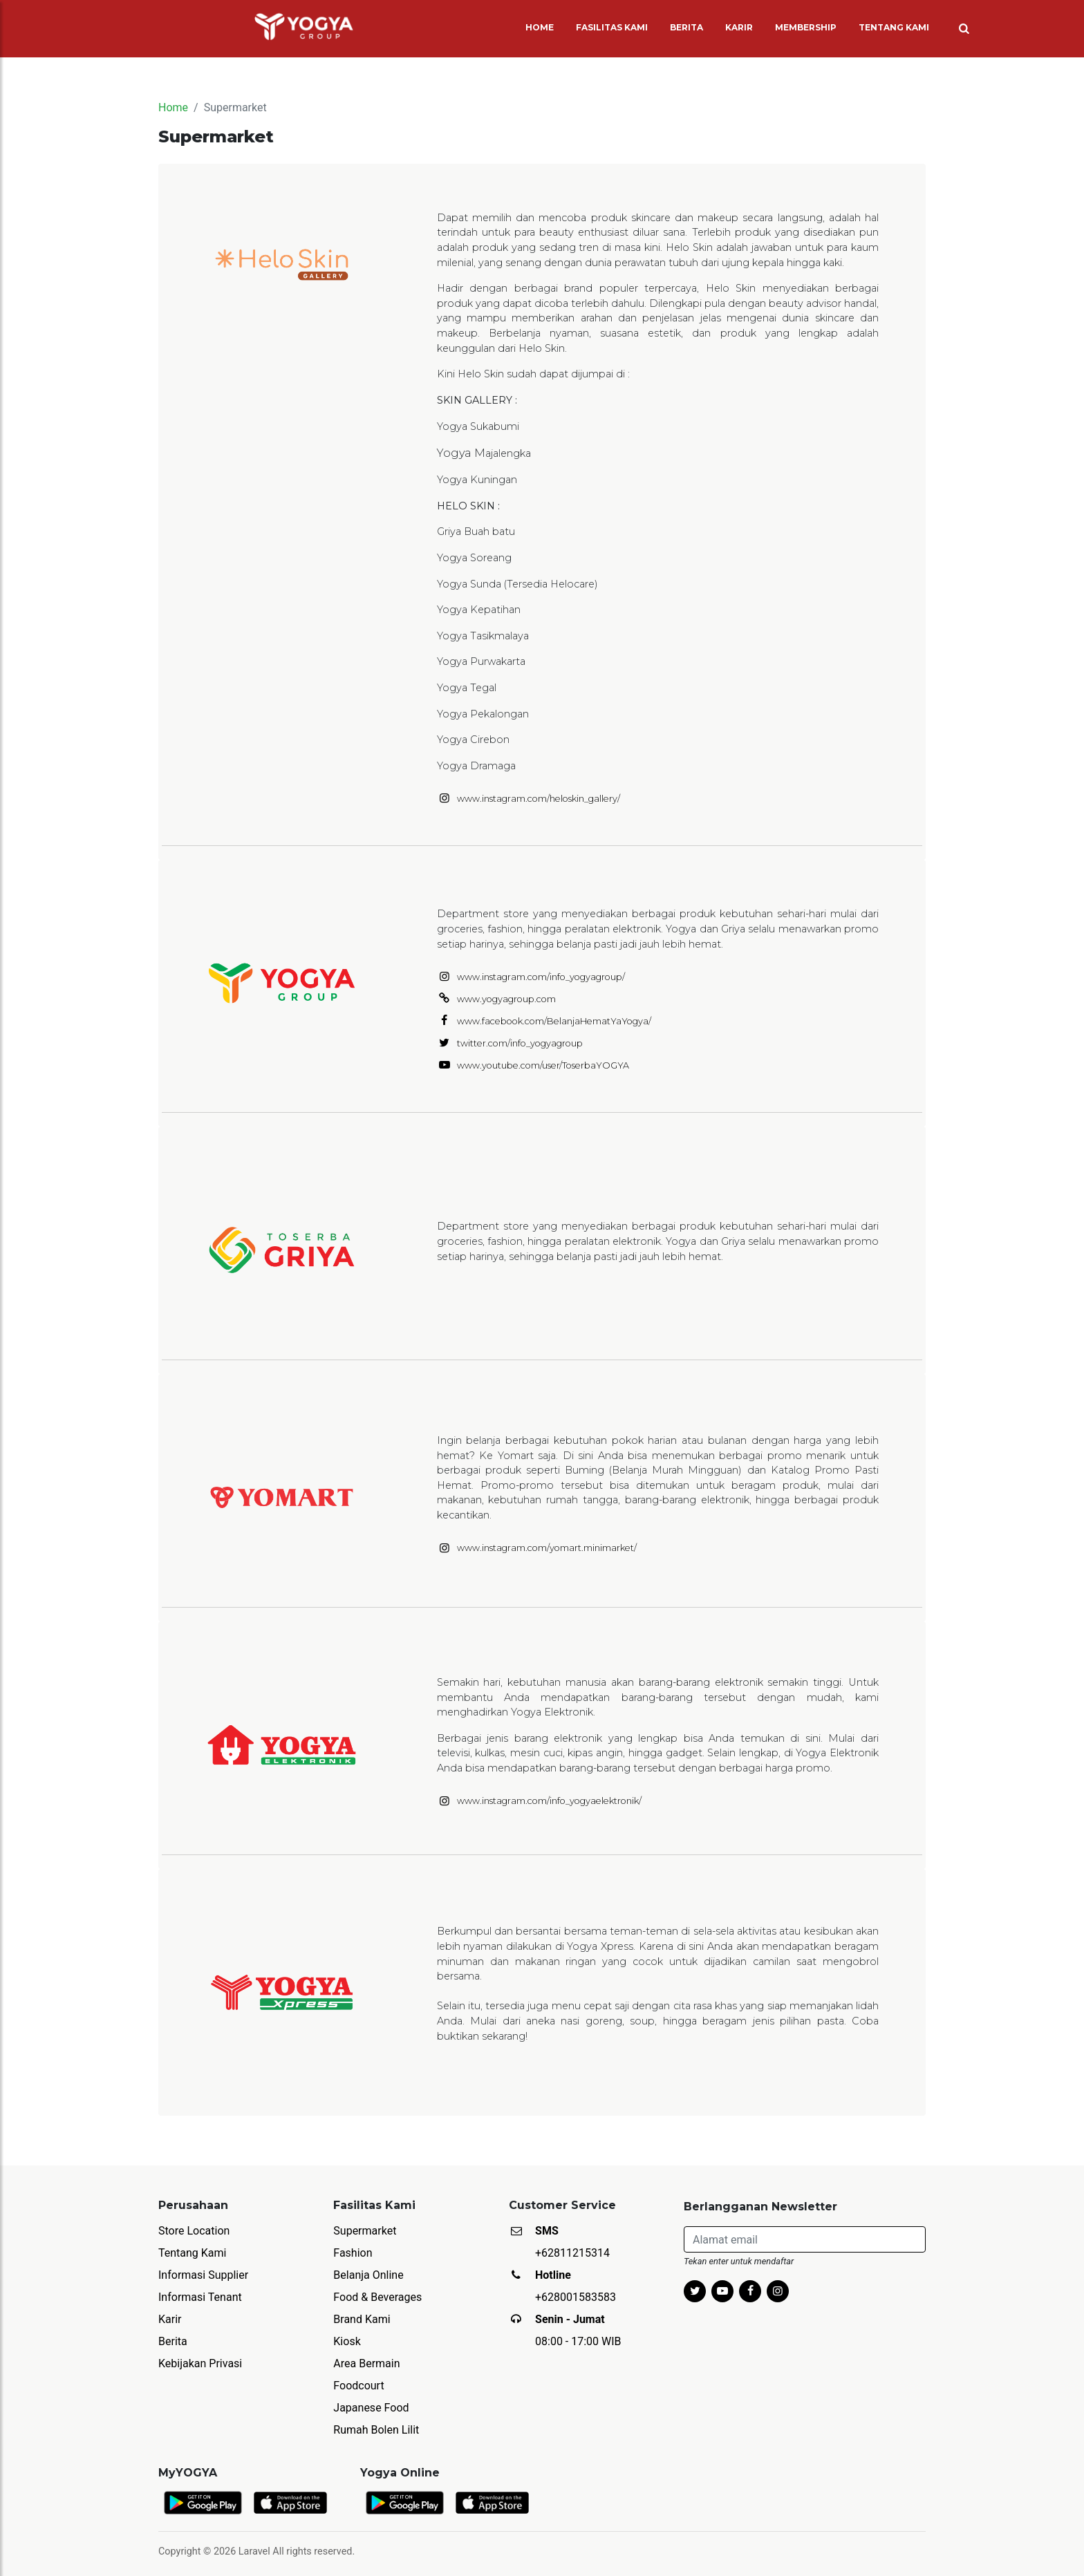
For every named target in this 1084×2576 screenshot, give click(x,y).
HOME (542, 26)
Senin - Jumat (570, 2319)
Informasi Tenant (200, 2297)
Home (173, 107)
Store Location (194, 2230)
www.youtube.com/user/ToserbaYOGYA (543, 1065)
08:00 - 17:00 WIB (578, 2341)
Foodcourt (358, 2385)
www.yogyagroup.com (506, 999)
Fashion (352, 2252)
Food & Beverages (377, 2297)
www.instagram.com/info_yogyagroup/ (541, 977)
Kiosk (346, 2341)
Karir (169, 2319)
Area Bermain (366, 2363)
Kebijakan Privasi (200, 2363)
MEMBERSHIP (806, 27)
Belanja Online (368, 2275)
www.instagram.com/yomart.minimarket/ (547, 1548)
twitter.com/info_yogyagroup (520, 1043)
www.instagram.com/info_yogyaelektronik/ (549, 1801)
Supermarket (364, 2230)
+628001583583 (575, 2297)
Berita (172, 2341)
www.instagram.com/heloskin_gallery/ (538, 798)
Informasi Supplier (203, 2275)
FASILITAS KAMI (612, 27)
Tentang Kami (192, 2252)
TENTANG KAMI (894, 27)
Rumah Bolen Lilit (376, 2429)
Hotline (553, 2275)
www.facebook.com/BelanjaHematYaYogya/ (554, 1021)
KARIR (739, 27)
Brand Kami (361, 2319)
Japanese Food (371, 2407)
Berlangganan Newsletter (760, 2206)
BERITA (686, 27)
